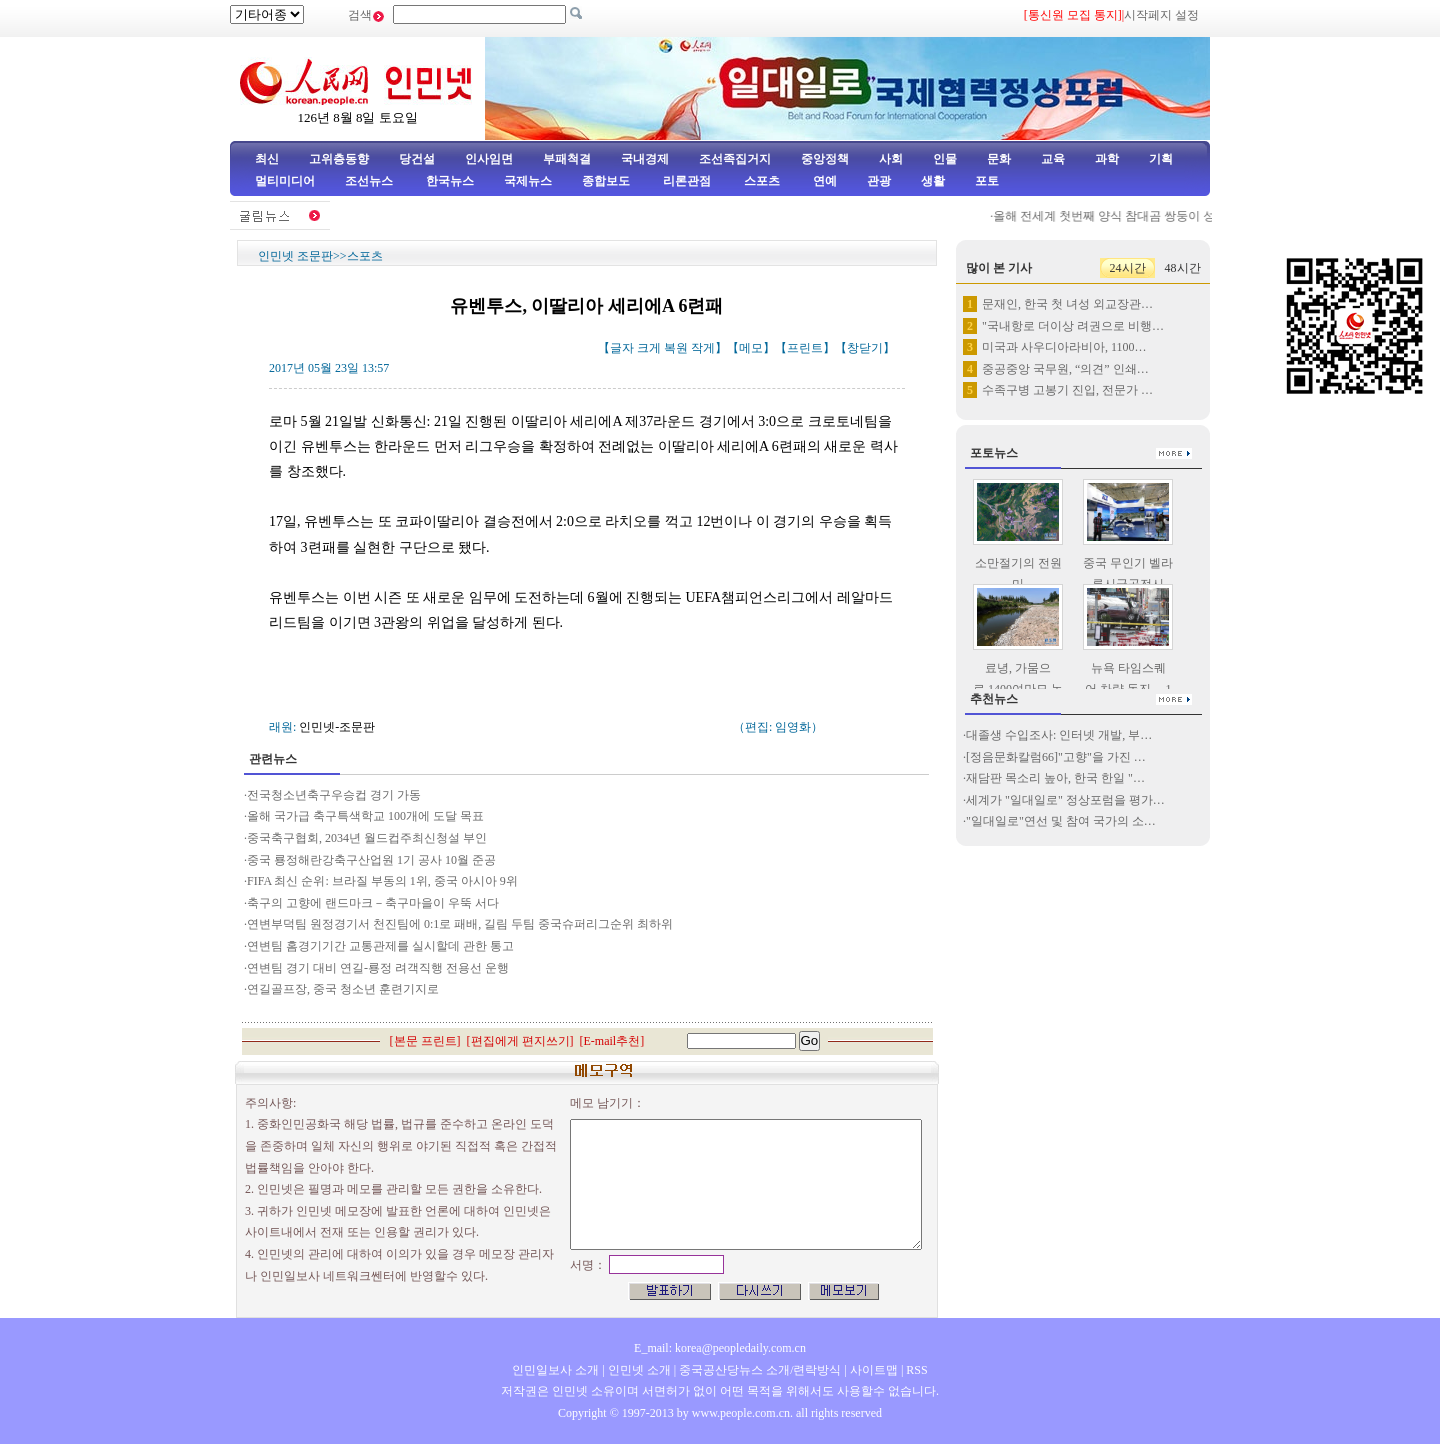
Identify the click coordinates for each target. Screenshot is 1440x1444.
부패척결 (567, 159)
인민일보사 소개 (555, 1370)
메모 (751, 348)
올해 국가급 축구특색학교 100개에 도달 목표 (365, 816)
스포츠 (760, 181)
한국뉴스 (450, 181)
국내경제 (645, 159)
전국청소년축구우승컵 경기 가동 (334, 795)
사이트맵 (874, 1370)
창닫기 (865, 348)
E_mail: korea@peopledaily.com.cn (720, 1348)
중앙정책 (825, 159)
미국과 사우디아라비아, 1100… (1064, 347)
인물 (945, 159)
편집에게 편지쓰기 (520, 1041)
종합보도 (606, 181)
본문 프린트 (425, 1041)
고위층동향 (339, 159)
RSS (916, 1370)
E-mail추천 (612, 1041)
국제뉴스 (528, 181)
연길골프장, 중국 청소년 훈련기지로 (343, 989)
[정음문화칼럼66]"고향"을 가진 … (1056, 757)
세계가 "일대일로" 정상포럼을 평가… (1065, 800)
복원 (676, 348)
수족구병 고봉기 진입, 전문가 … (1067, 390)
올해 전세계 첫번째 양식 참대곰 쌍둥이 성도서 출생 (1141, 216)
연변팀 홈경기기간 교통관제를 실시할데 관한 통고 (380, 946)
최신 (267, 159)
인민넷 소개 (638, 1370)
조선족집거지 (735, 159)
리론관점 (687, 181)
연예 (823, 181)
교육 (1053, 159)
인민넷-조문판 (337, 727)
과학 (1107, 159)
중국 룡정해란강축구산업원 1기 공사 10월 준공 (371, 860)
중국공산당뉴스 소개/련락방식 (760, 1370)
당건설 (417, 159)
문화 (999, 159)
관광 (879, 181)
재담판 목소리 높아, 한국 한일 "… (1055, 778)
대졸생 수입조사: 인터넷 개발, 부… (1059, 735)
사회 (891, 159)
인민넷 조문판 (295, 256)
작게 (703, 348)
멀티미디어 (285, 181)
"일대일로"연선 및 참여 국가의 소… (1061, 821)
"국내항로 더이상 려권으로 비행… (1073, 326)
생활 (933, 181)
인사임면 (489, 159)
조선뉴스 (370, 181)
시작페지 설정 (1161, 15)
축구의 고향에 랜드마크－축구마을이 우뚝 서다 (373, 903)
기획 (1161, 159)
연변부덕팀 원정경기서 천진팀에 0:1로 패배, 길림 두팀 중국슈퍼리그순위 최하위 (460, 924)
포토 (987, 181)
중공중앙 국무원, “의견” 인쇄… (1065, 369)
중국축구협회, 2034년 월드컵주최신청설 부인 (367, 838)
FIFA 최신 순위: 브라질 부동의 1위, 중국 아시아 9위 (382, 881)
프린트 (805, 348)
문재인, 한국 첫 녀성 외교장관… (1067, 304)
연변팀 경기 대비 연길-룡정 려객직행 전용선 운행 (378, 968)
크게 (649, 348)
